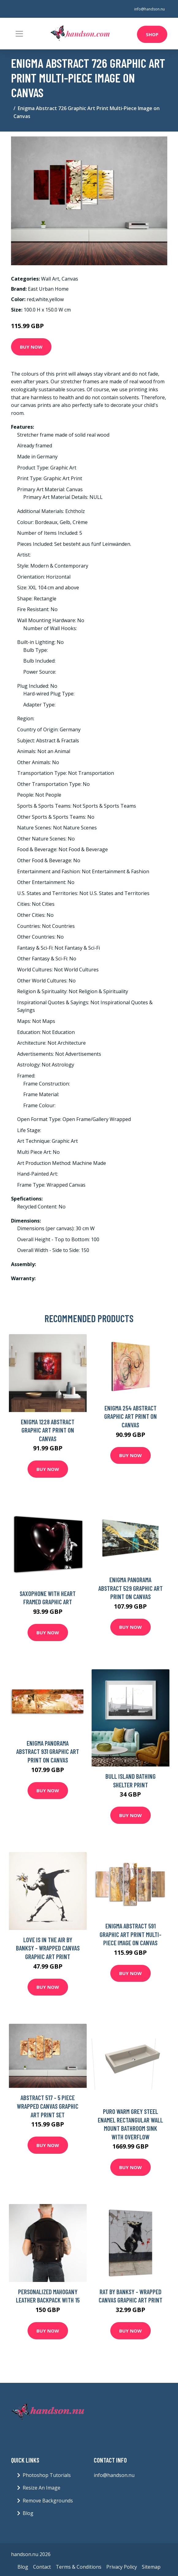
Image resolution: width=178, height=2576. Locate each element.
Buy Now (31, 347)
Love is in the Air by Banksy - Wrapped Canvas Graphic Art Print (48, 1948)
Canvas (70, 278)
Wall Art (50, 278)
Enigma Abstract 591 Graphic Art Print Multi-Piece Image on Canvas (130, 1934)
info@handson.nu (149, 9)
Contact (42, 2566)
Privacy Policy (121, 2566)
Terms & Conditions (78, 2566)
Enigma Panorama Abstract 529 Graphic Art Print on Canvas (130, 1588)
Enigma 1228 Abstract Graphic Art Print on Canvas (47, 1430)
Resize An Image (41, 2487)
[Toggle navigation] (19, 34)
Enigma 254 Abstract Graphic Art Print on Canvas (130, 1416)
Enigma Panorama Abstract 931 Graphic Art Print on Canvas (47, 1751)
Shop (152, 34)
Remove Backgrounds (48, 2500)
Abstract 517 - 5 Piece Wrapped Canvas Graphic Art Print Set (47, 2106)
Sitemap (151, 2566)
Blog (28, 2513)
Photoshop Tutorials (47, 2475)
